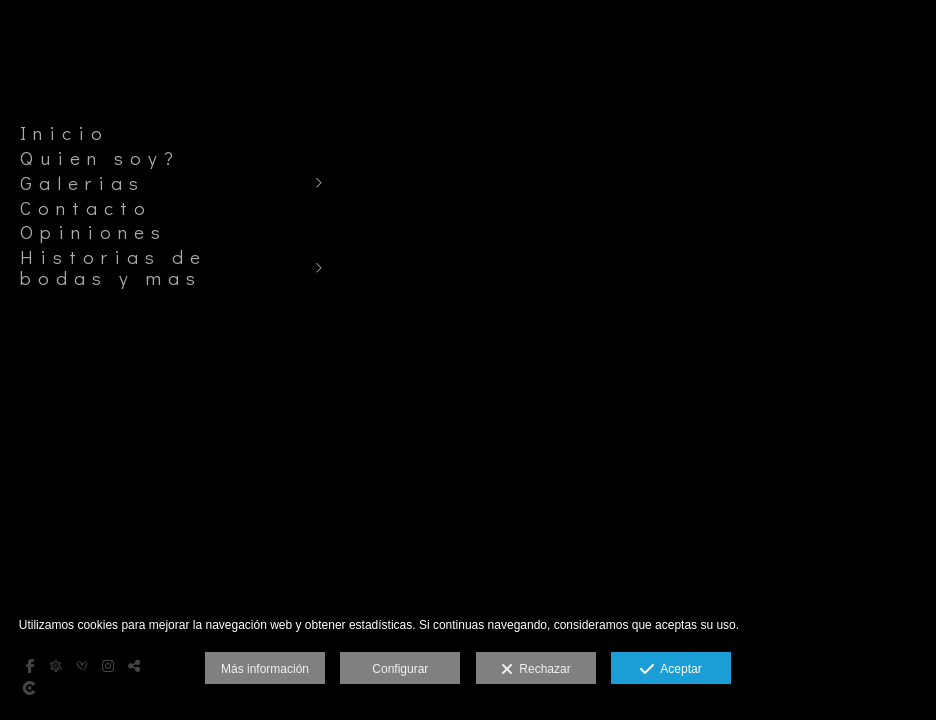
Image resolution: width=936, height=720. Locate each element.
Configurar (400, 669)
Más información (265, 669)
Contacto (86, 208)
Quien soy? (100, 158)
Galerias (82, 183)
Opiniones (93, 232)
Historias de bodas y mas (113, 267)
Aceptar (670, 670)
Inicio (64, 133)
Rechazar (536, 670)
